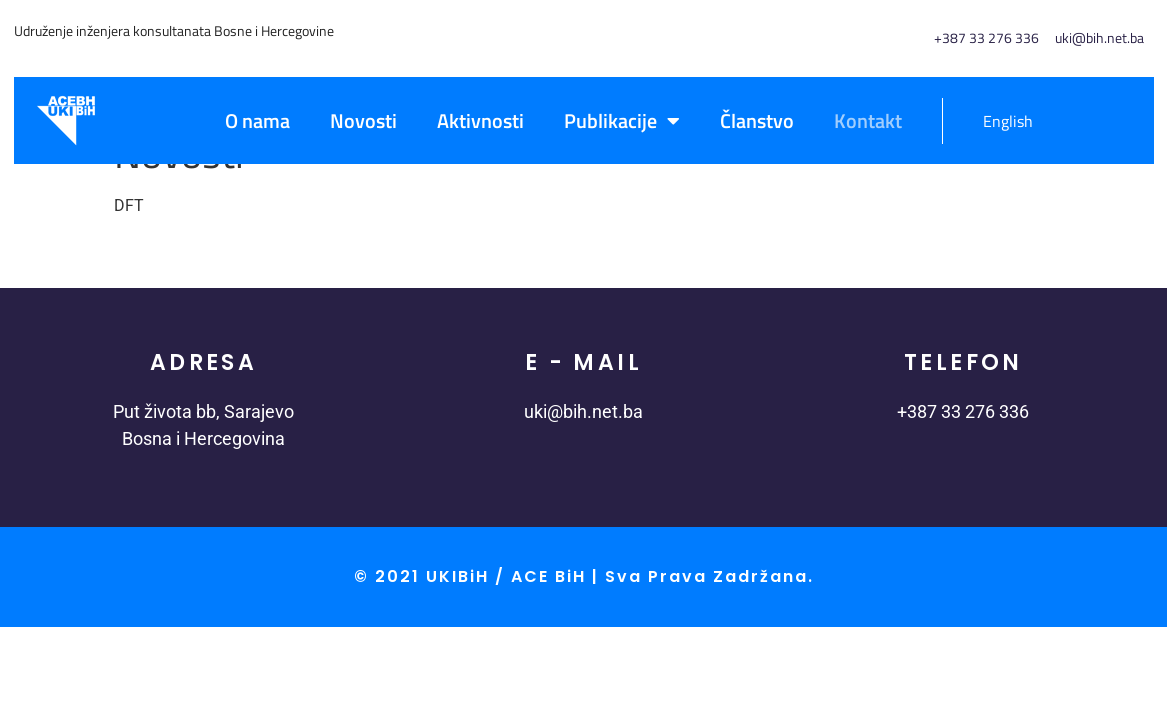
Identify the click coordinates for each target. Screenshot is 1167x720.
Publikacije (622, 121)
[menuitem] (997, 121)
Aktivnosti (480, 120)
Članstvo (757, 120)
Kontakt (868, 120)
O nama (257, 120)
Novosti (363, 120)
